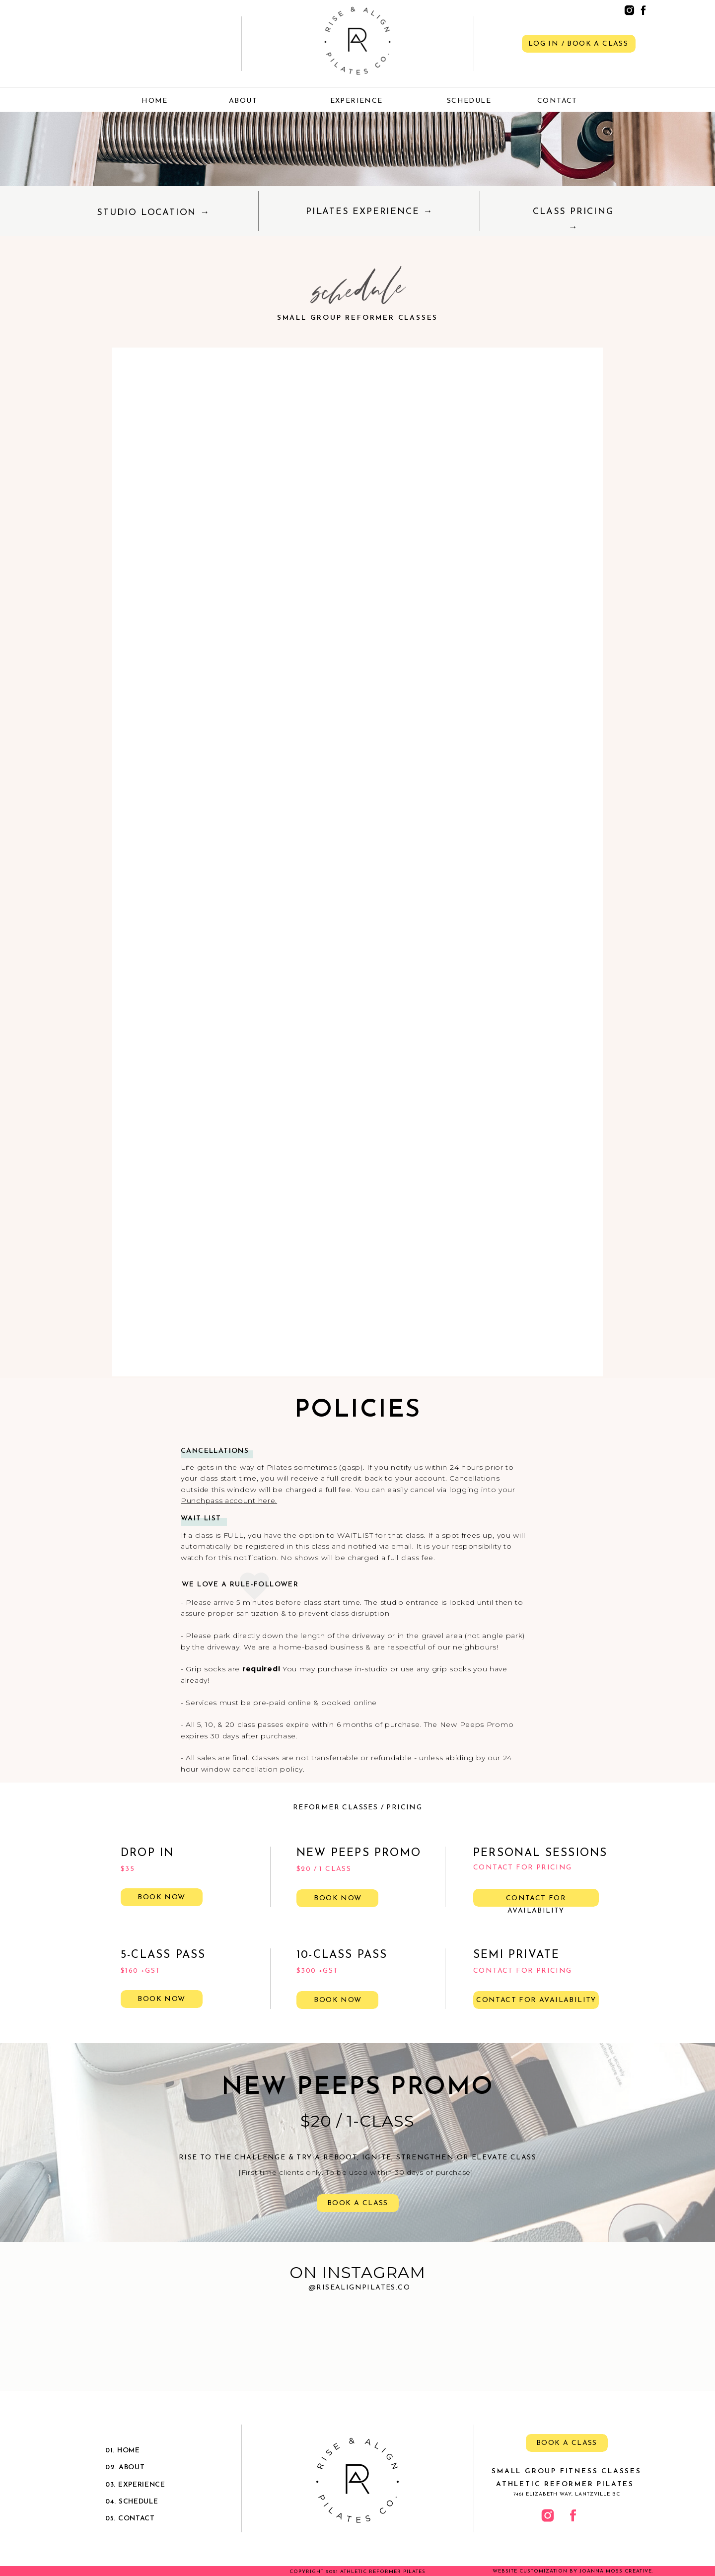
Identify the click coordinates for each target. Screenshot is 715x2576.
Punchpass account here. (229, 1500)
